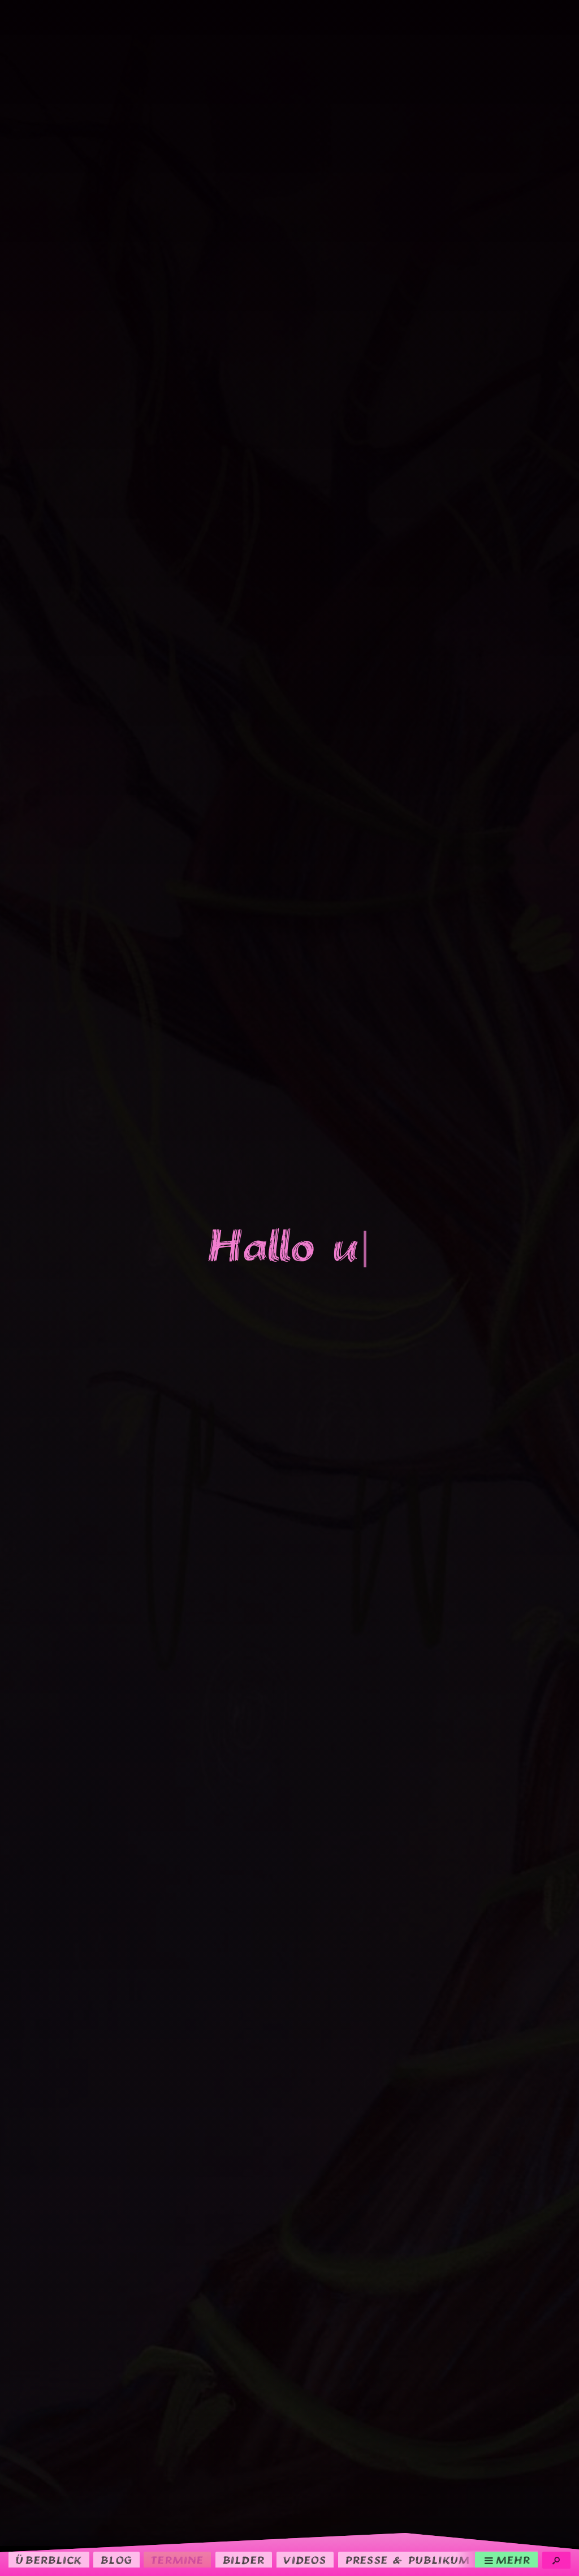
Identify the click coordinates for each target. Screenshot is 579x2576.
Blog (116, 2560)
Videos (304, 2560)
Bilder (244, 2560)
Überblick (49, 2560)
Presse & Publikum (407, 2560)
